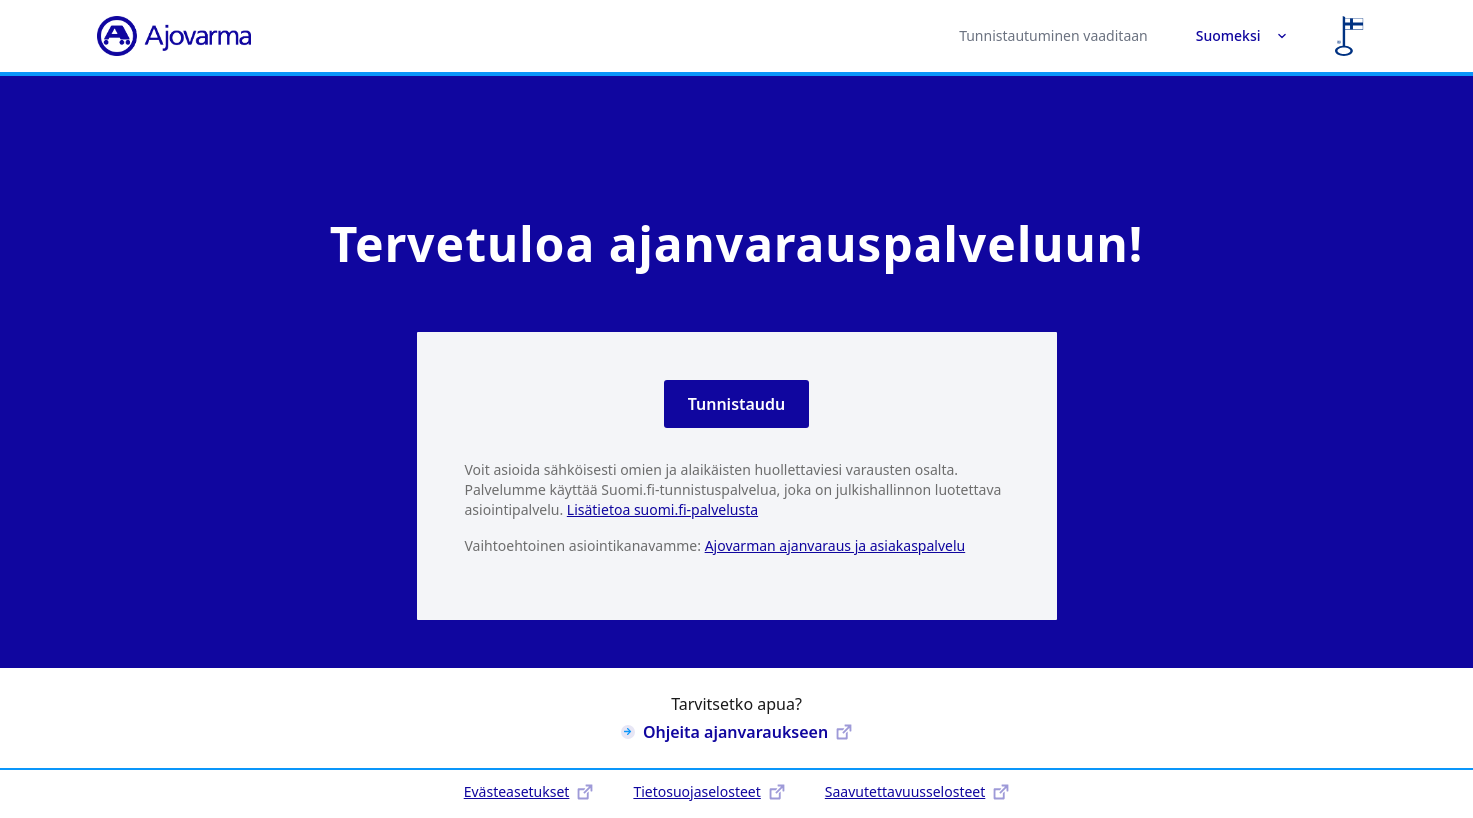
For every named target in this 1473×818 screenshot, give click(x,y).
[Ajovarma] (174, 36)
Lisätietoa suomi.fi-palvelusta (662, 509)
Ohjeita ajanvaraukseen (736, 732)
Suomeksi (1241, 35)
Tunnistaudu (737, 404)
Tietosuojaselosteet (708, 791)
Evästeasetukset (529, 791)
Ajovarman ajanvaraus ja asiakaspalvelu (835, 545)
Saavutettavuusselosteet (917, 791)
